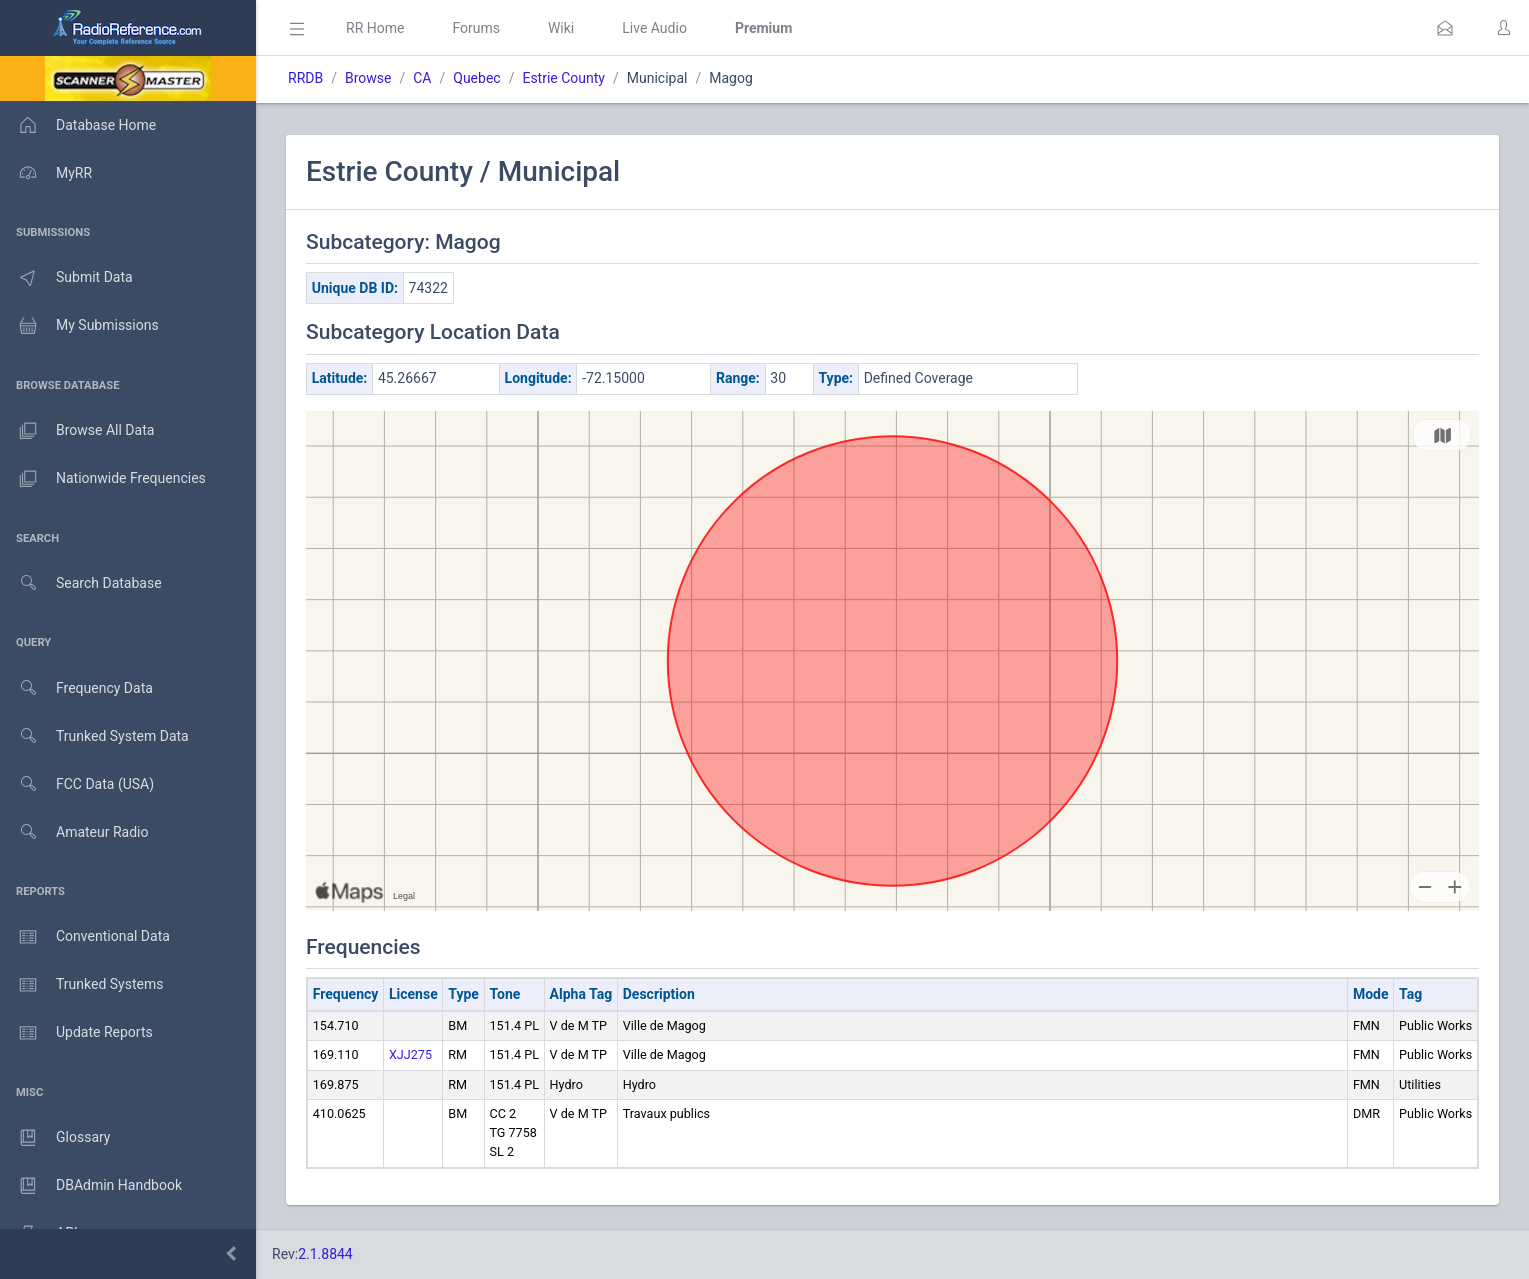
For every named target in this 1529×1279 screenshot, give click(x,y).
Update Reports (76, 1033)
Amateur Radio (74, 832)
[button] (1445, 28)
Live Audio (654, 28)
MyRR (46, 173)
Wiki (561, 28)
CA (422, 78)
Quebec (476, 78)
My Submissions (79, 326)
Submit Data (66, 278)
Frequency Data (76, 688)
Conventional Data (85, 937)
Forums (476, 28)
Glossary (55, 1138)
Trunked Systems (81, 985)
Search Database (81, 583)
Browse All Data (77, 431)
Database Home (78, 125)
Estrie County (563, 78)
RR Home (375, 28)
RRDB (305, 78)
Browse (368, 78)
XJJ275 (410, 1054)
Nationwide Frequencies (103, 479)
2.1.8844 (325, 1254)
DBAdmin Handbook (91, 1186)
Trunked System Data (94, 736)
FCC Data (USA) (77, 784)
